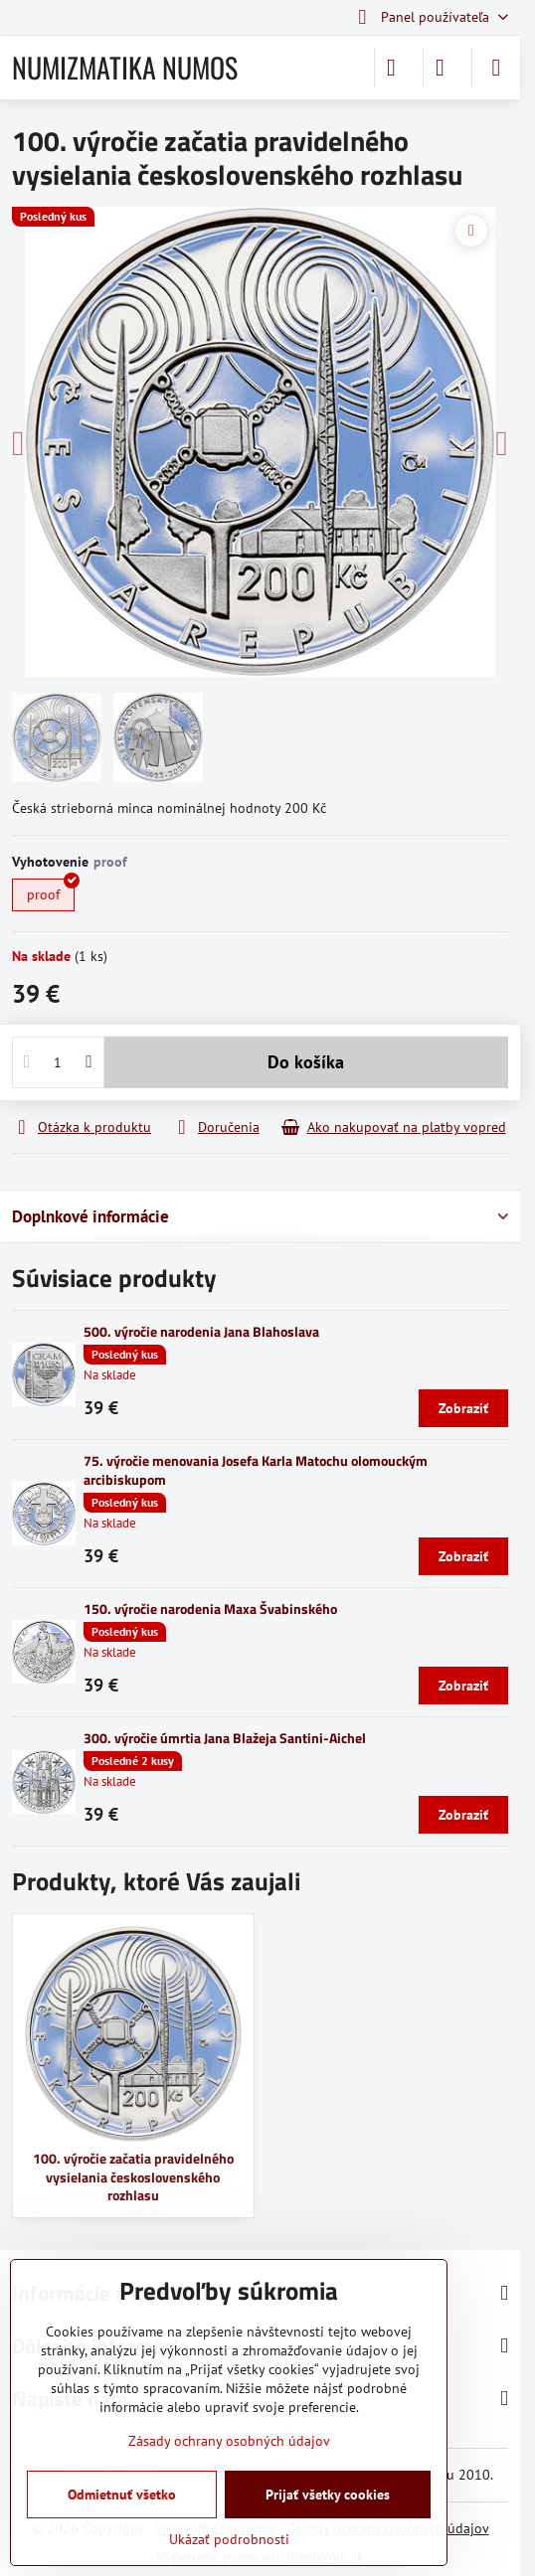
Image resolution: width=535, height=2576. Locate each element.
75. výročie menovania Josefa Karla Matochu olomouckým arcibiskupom (256, 1470)
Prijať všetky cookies (328, 2494)
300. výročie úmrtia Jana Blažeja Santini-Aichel (225, 1737)
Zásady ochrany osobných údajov (229, 2441)
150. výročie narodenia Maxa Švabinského (210, 1608)
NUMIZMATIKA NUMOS (125, 67)
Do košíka (306, 1061)
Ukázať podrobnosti (229, 2539)
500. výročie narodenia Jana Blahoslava (201, 1331)
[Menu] (496, 67)
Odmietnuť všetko (122, 2494)
